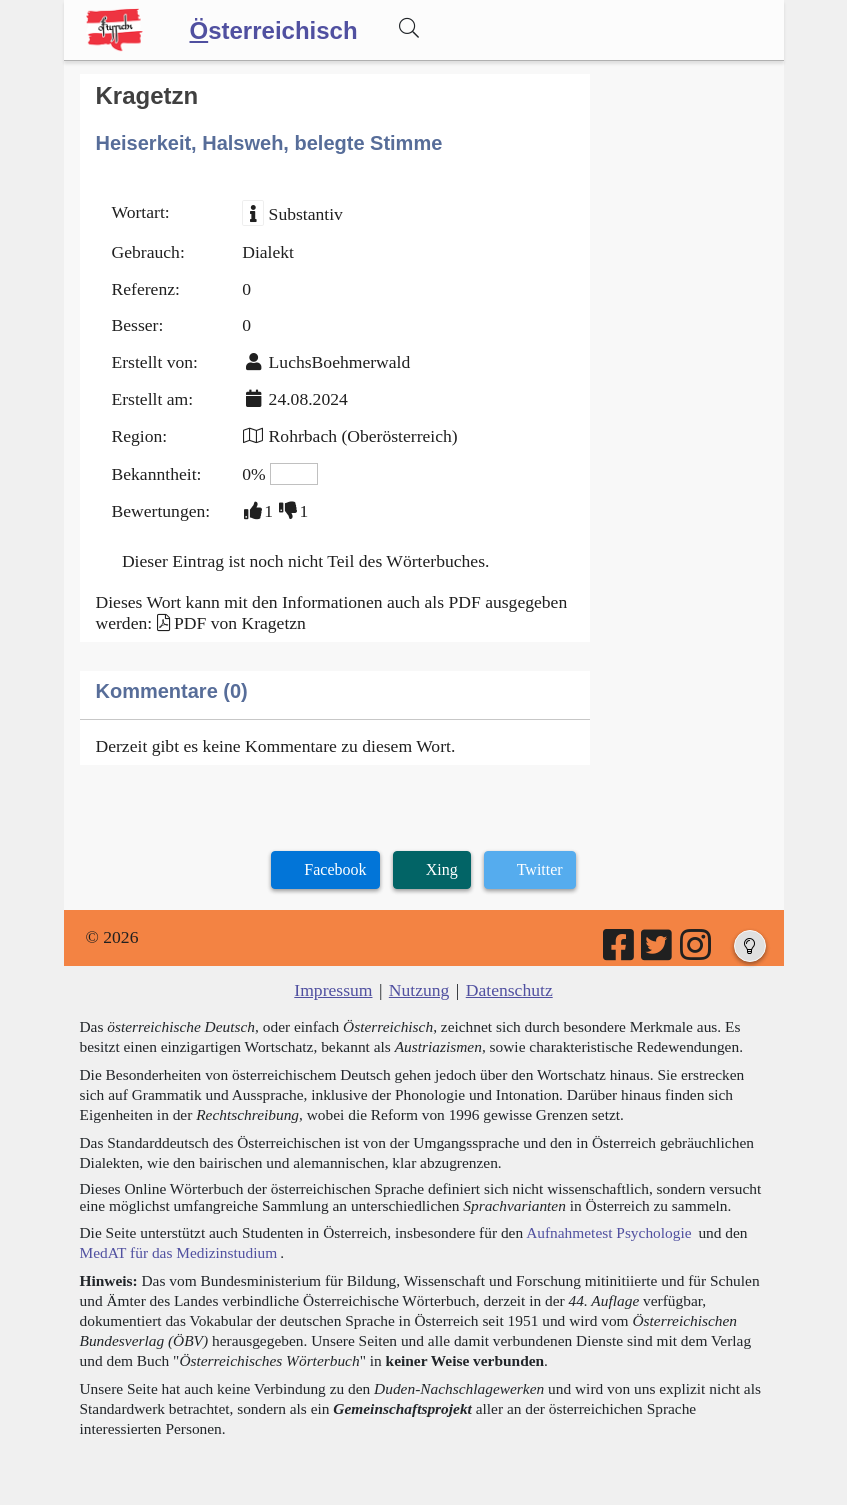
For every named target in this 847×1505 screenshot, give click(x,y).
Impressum (333, 990)
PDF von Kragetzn (240, 623)
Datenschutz (509, 990)
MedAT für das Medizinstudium (179, 1252)
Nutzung (419, 990)
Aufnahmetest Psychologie (608, 1232)
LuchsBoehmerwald (340, 362)
